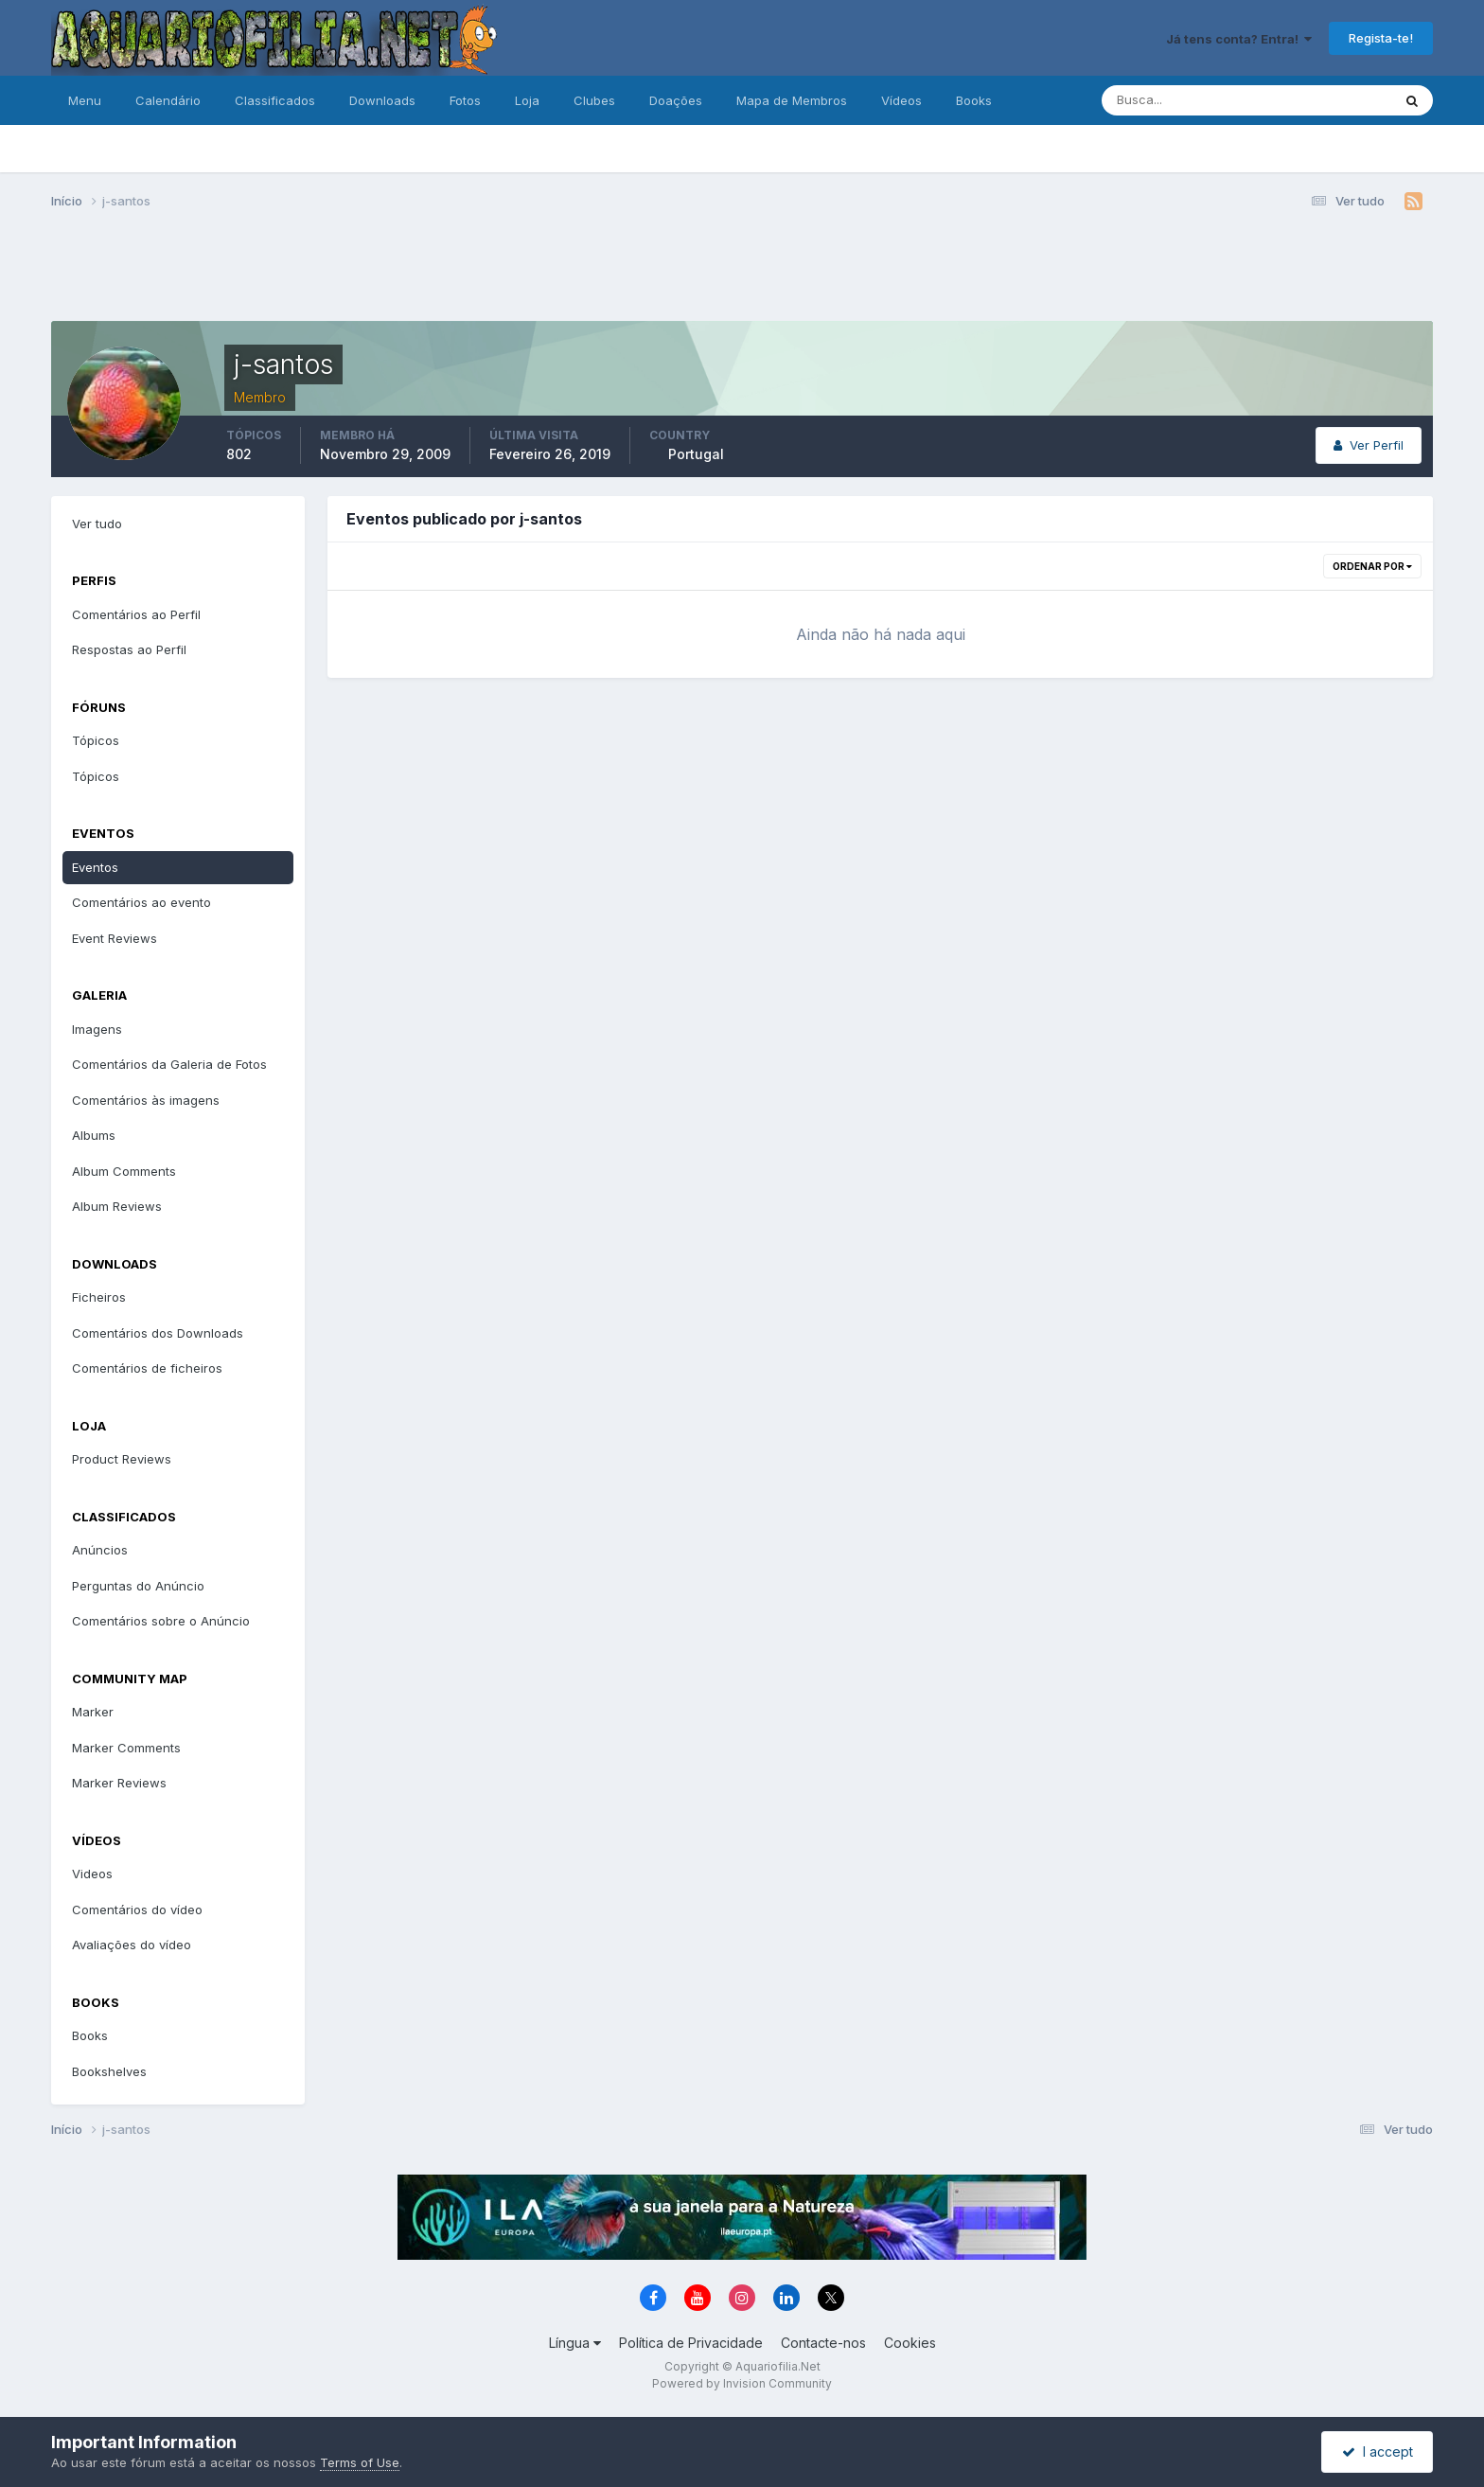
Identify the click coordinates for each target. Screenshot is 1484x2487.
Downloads (382, 100)
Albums (93, 1135)
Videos (92, 1873)
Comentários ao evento (141, 902)
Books (974, 100)
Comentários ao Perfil (136, 614)
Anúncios (100, 1549)
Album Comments (124, 1171)
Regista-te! (1381, 37)
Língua (575, 2343)
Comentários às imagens (146, 1100)
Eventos (95, 867)
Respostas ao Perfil (129, 649)
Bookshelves (109, 2071)
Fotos (465, 100)
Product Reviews (121, 1458)
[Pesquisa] (1185, 100)
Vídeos (901, 100)
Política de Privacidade (691, 2343)
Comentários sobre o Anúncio (161, 1620)
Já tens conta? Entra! (1239, 38)
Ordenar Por (1372, 566)
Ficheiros (99, 1297)
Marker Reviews (119, 1782)
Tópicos (95, 740)
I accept (1377, 2451)
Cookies (910, 2343)
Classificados (275, 100)
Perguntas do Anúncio (138, 1585)
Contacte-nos (823, 2343)
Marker (93, 1711)
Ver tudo (97, 523)
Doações (675, 100)
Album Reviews (117, 1206)
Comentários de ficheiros (147, 1368)
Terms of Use (359, 2462)
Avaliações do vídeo (131, 1944)
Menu (84, 100)
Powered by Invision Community (742, 2383)
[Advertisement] (742, 272)
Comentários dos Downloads (157, 1333)
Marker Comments (126, 1747)
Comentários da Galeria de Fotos (169, 1064)
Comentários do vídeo (137, 1909)
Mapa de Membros (791, 100)
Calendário (168, 100)
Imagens (97, 1029)
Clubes (594, 100)
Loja (527, 100)
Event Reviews (114, 938)
